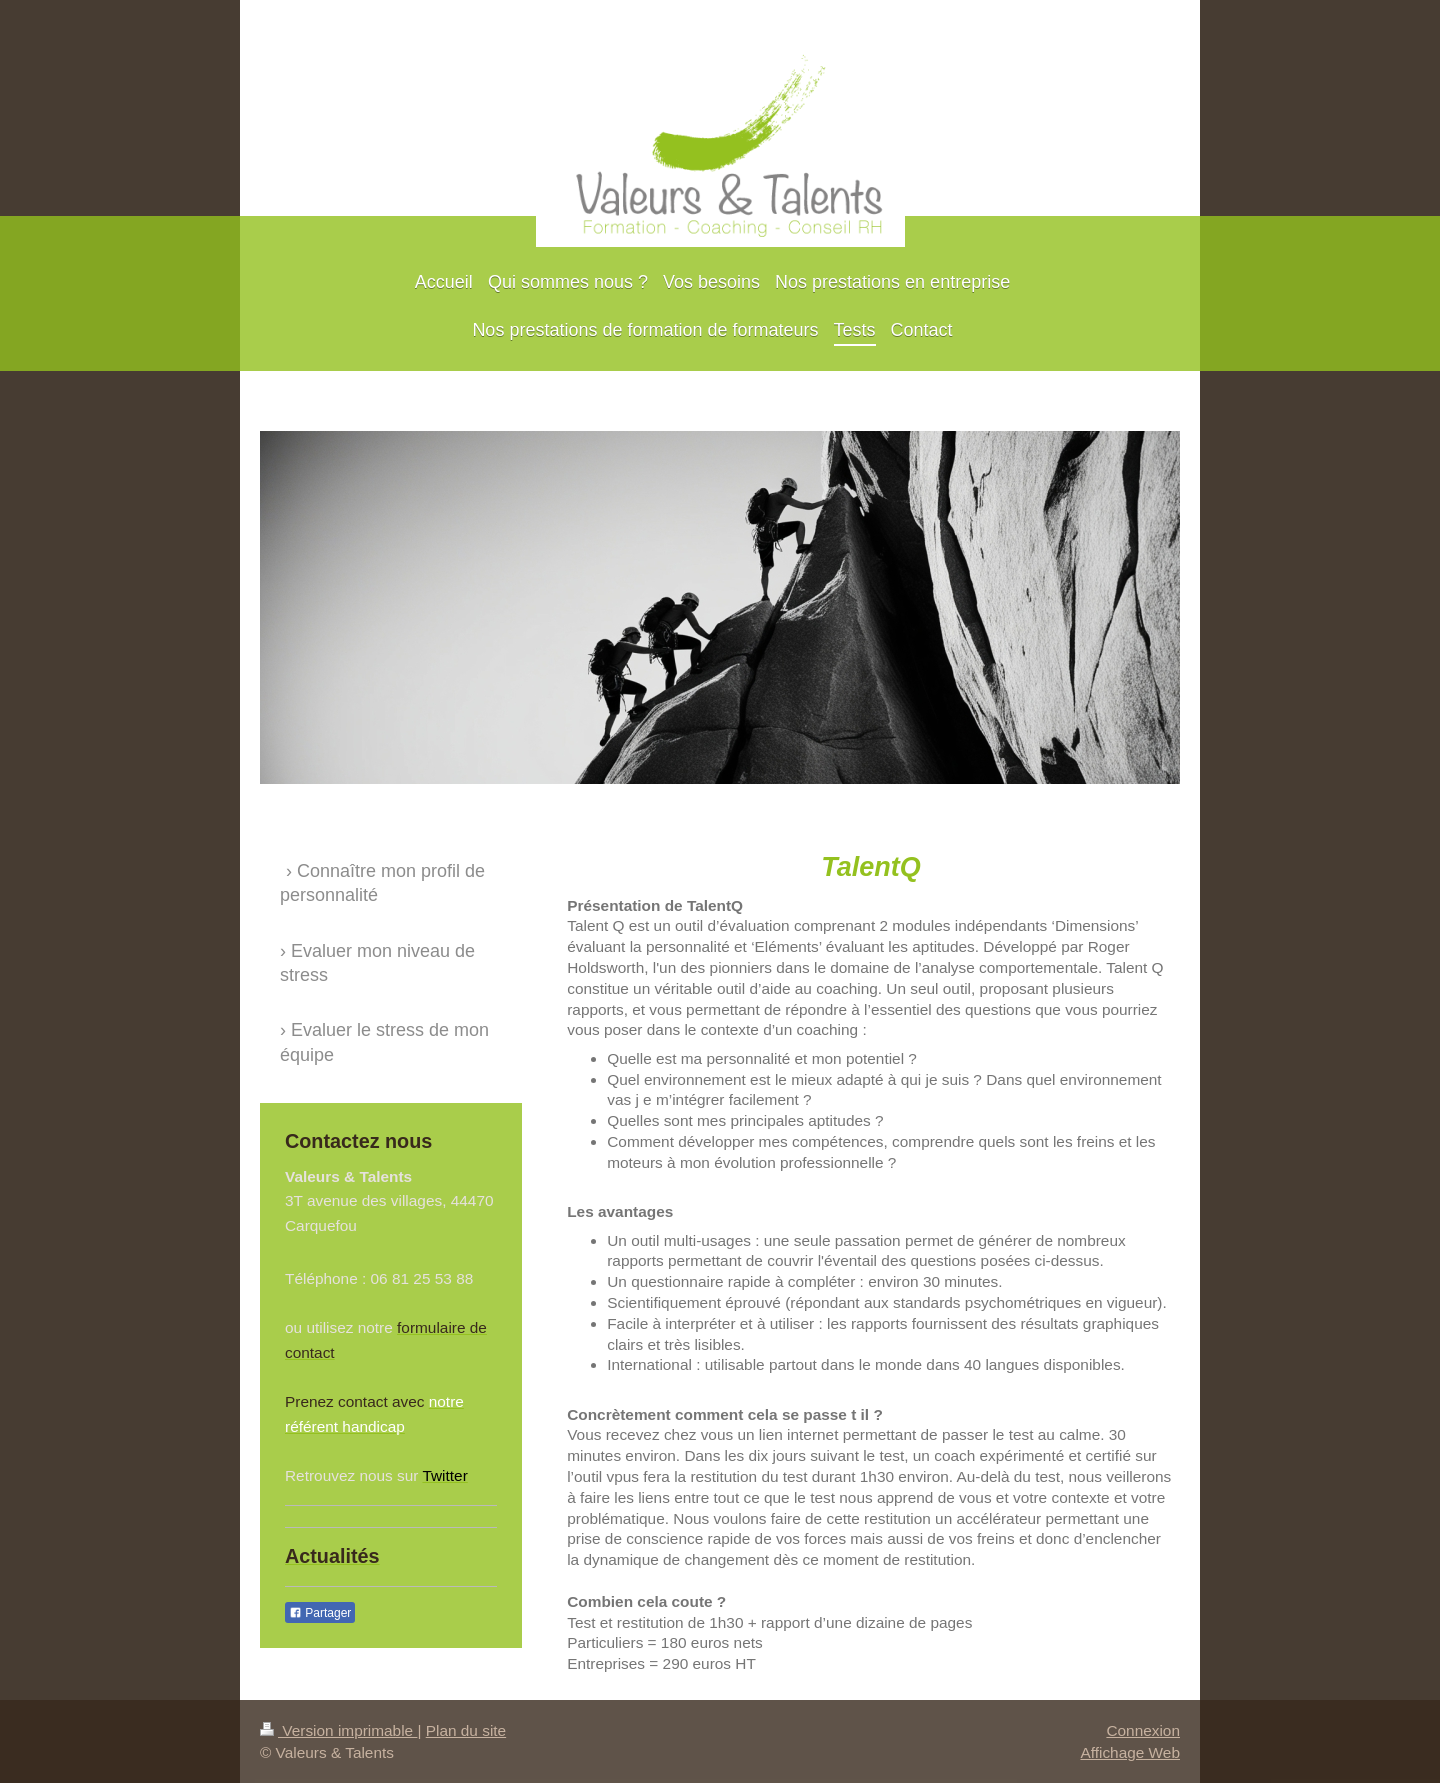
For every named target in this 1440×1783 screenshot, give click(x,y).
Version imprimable (338, 1730)
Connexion (1143, 1730)
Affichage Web (1130, 1752)
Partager (320, 1613)
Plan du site (466, 1730)
